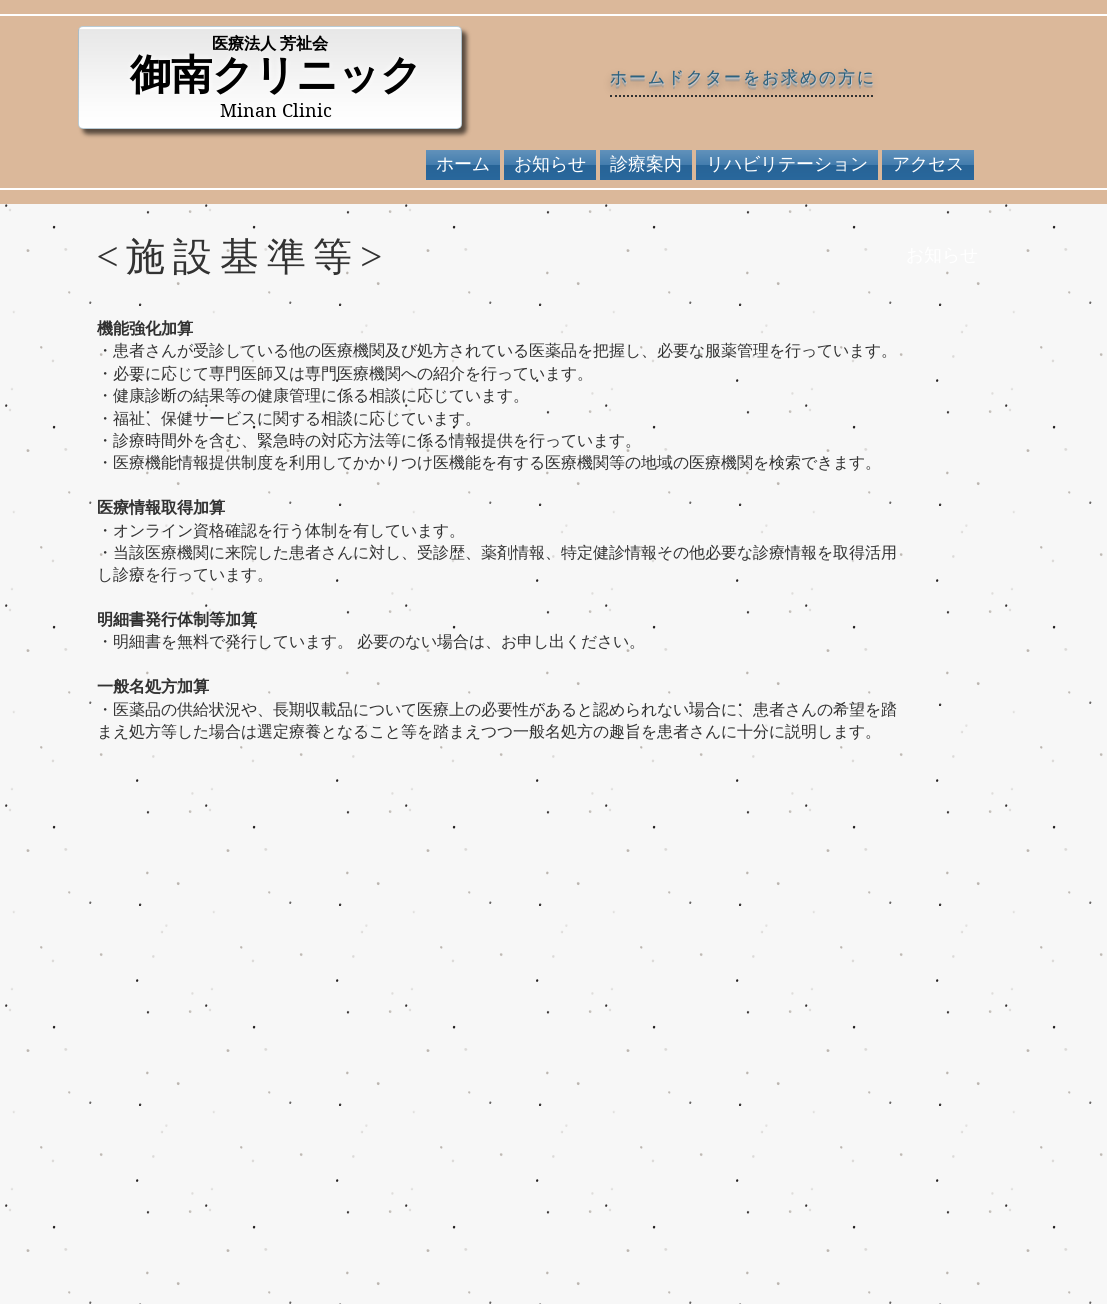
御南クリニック (276, 75)
